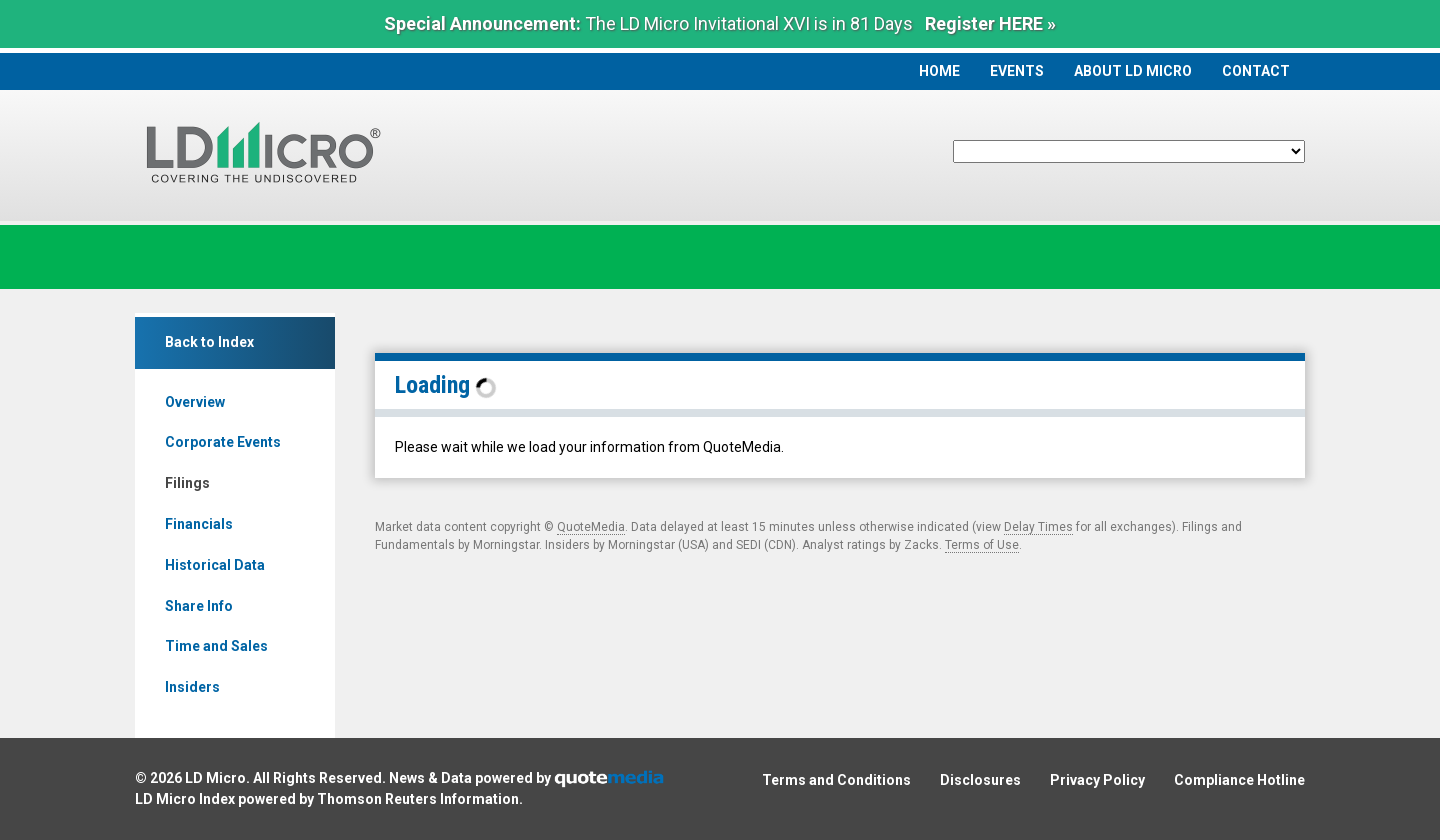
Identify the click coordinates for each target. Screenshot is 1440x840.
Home (939, 71)
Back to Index (209, 342)
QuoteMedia (591, 527)
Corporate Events (223, 442)
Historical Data (215, 565)
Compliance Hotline (1239, 780)
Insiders (192, 687)
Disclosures (980, 780)
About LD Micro (1133, 71)
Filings (187, 483)
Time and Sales (216, 646)
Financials (199, 524)
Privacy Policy (1097, 780)
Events (1017, 71)
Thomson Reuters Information (418, 799)
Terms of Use (982, 545)
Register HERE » (990, 23)
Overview (195, 402)
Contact (1256, 71)
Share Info (199, 606)
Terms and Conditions (836, 780)
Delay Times (1038, 527)
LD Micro (215, 778)
